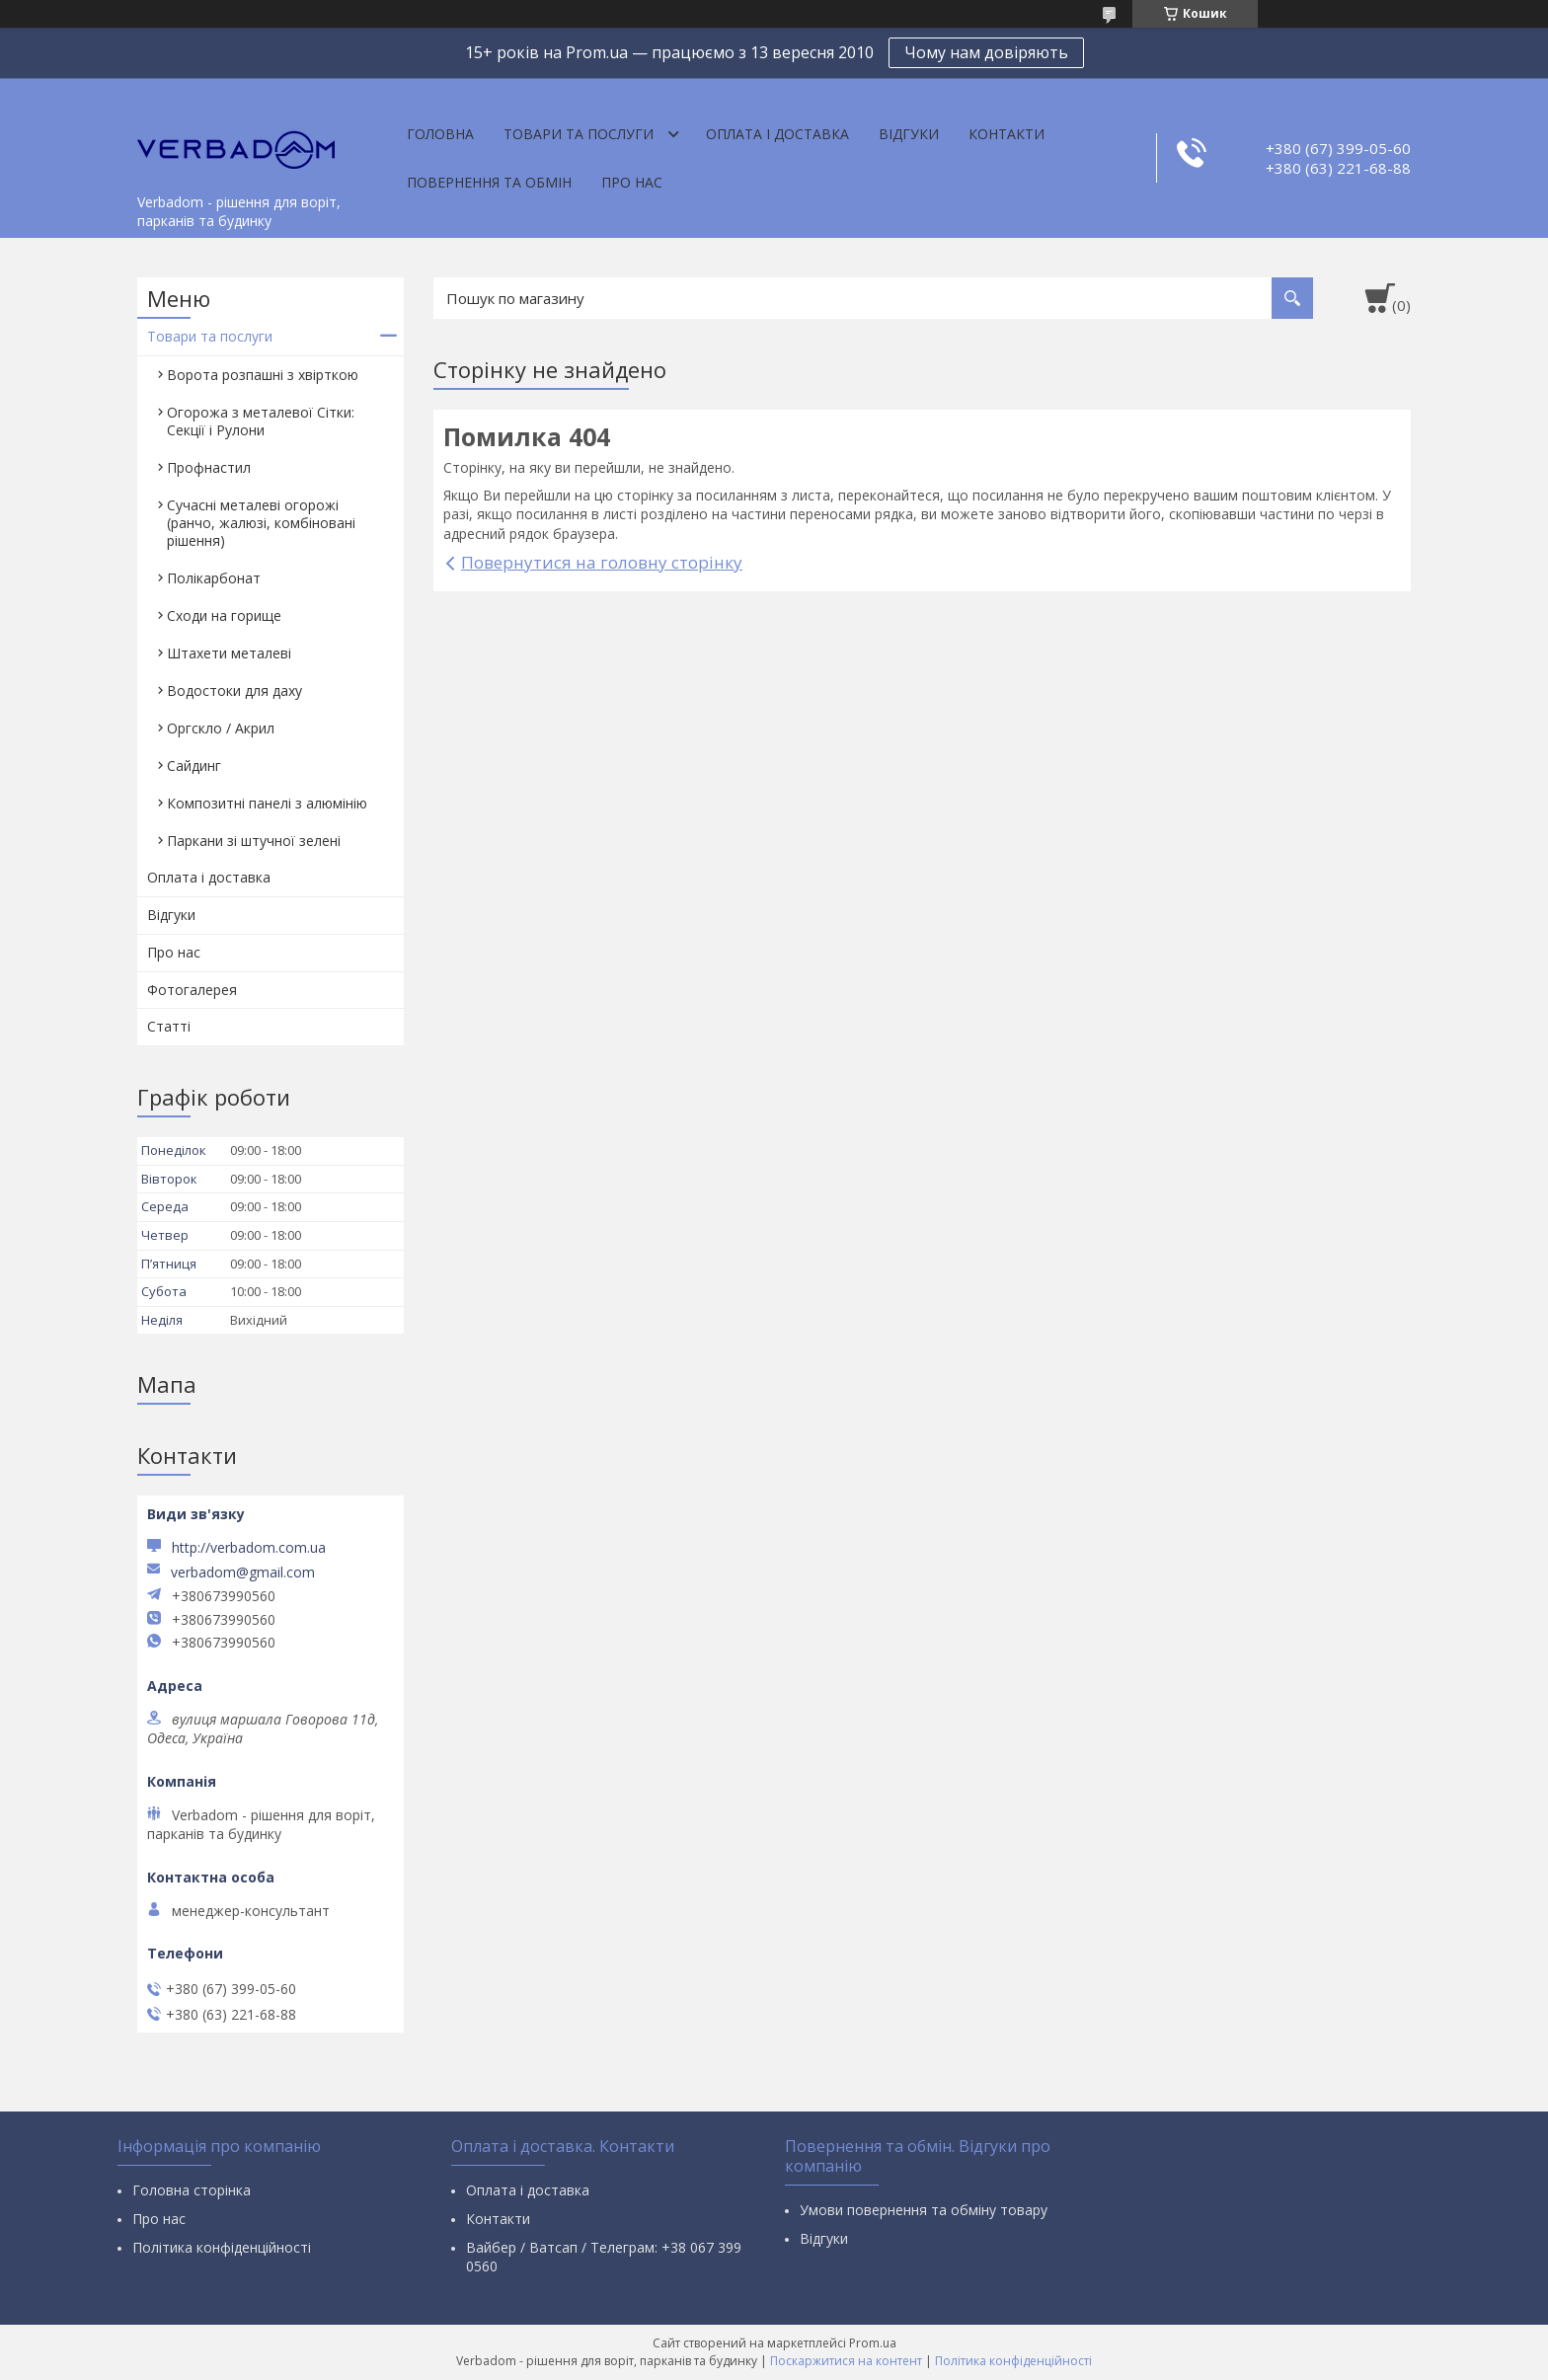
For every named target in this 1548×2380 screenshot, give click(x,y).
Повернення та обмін (489, 182)
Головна (440, 133)
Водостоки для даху (234, 690)
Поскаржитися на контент (846, 2360)
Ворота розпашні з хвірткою (262, 374)
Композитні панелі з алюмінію (267, 803)
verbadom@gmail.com (243, 1572)
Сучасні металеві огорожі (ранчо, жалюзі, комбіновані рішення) (261, 523)
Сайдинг (194, 765)
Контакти (1006, 133)
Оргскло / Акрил (220, 728)
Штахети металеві (229, 653)
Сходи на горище (224, 615)
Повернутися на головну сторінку (601, 562)
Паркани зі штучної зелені (254, 840)
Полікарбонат (214, 578)
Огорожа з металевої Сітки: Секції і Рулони (260, 421)
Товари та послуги (578, 133)
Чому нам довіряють (986, 52)
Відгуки (909, 133)
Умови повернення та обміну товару (923, 2209)
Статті (169, 1026)
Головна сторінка (191, 2190)
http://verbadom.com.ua (249, 1547)
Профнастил (209, 467)
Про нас (631, 182)
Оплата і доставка (777, 133)
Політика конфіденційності (221, 2247)
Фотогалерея (192, 989)
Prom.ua (872, 2343)
